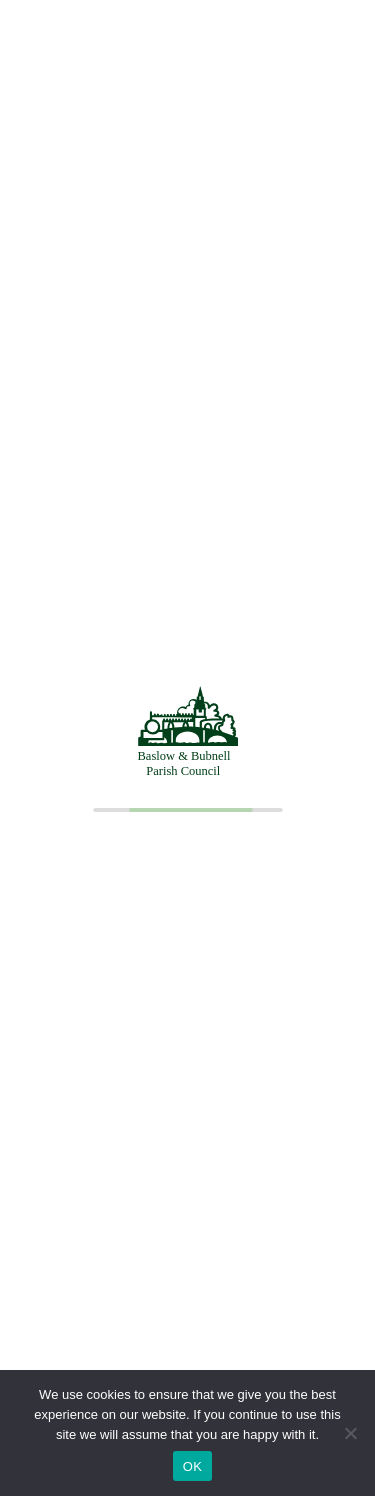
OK (192, 1466)
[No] (350, 1433)
